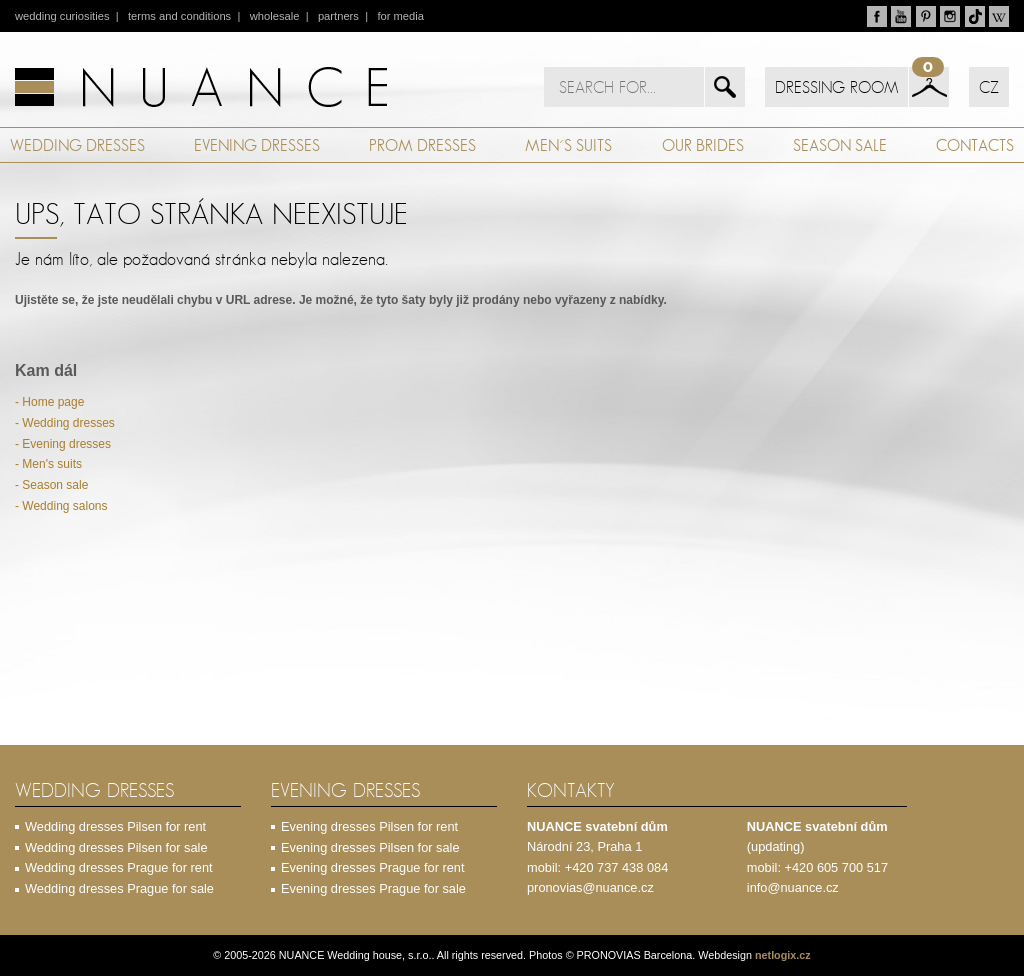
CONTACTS (975, 145)
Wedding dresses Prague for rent (119, 867)
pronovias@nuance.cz (590, 887)
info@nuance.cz (793, 887)
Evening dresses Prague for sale (373, 888)
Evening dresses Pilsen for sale (370, 847)
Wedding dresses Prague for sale (119, 888)
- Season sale (51, 485)
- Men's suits (48, 464)
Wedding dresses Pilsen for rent (115, 826)
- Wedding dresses (65, 423)
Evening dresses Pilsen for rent (369, 826)
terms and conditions (179, 16)
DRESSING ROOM (836, 87)
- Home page (49, 402)
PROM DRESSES (422, 145)
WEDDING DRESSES (77, 145)
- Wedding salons (61, 506)
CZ (989, 87)
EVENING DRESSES (257, 145)
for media (400, 16)
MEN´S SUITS (568, 145)
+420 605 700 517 (837, 867)
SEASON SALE (840, 145)
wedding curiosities (62, 16)
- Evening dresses (63, 444)
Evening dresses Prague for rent (373, 867)
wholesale (275, 16)
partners (338, 16)
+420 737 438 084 (617, 867)
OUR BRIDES (703, 145)
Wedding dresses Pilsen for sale (116, 847)
